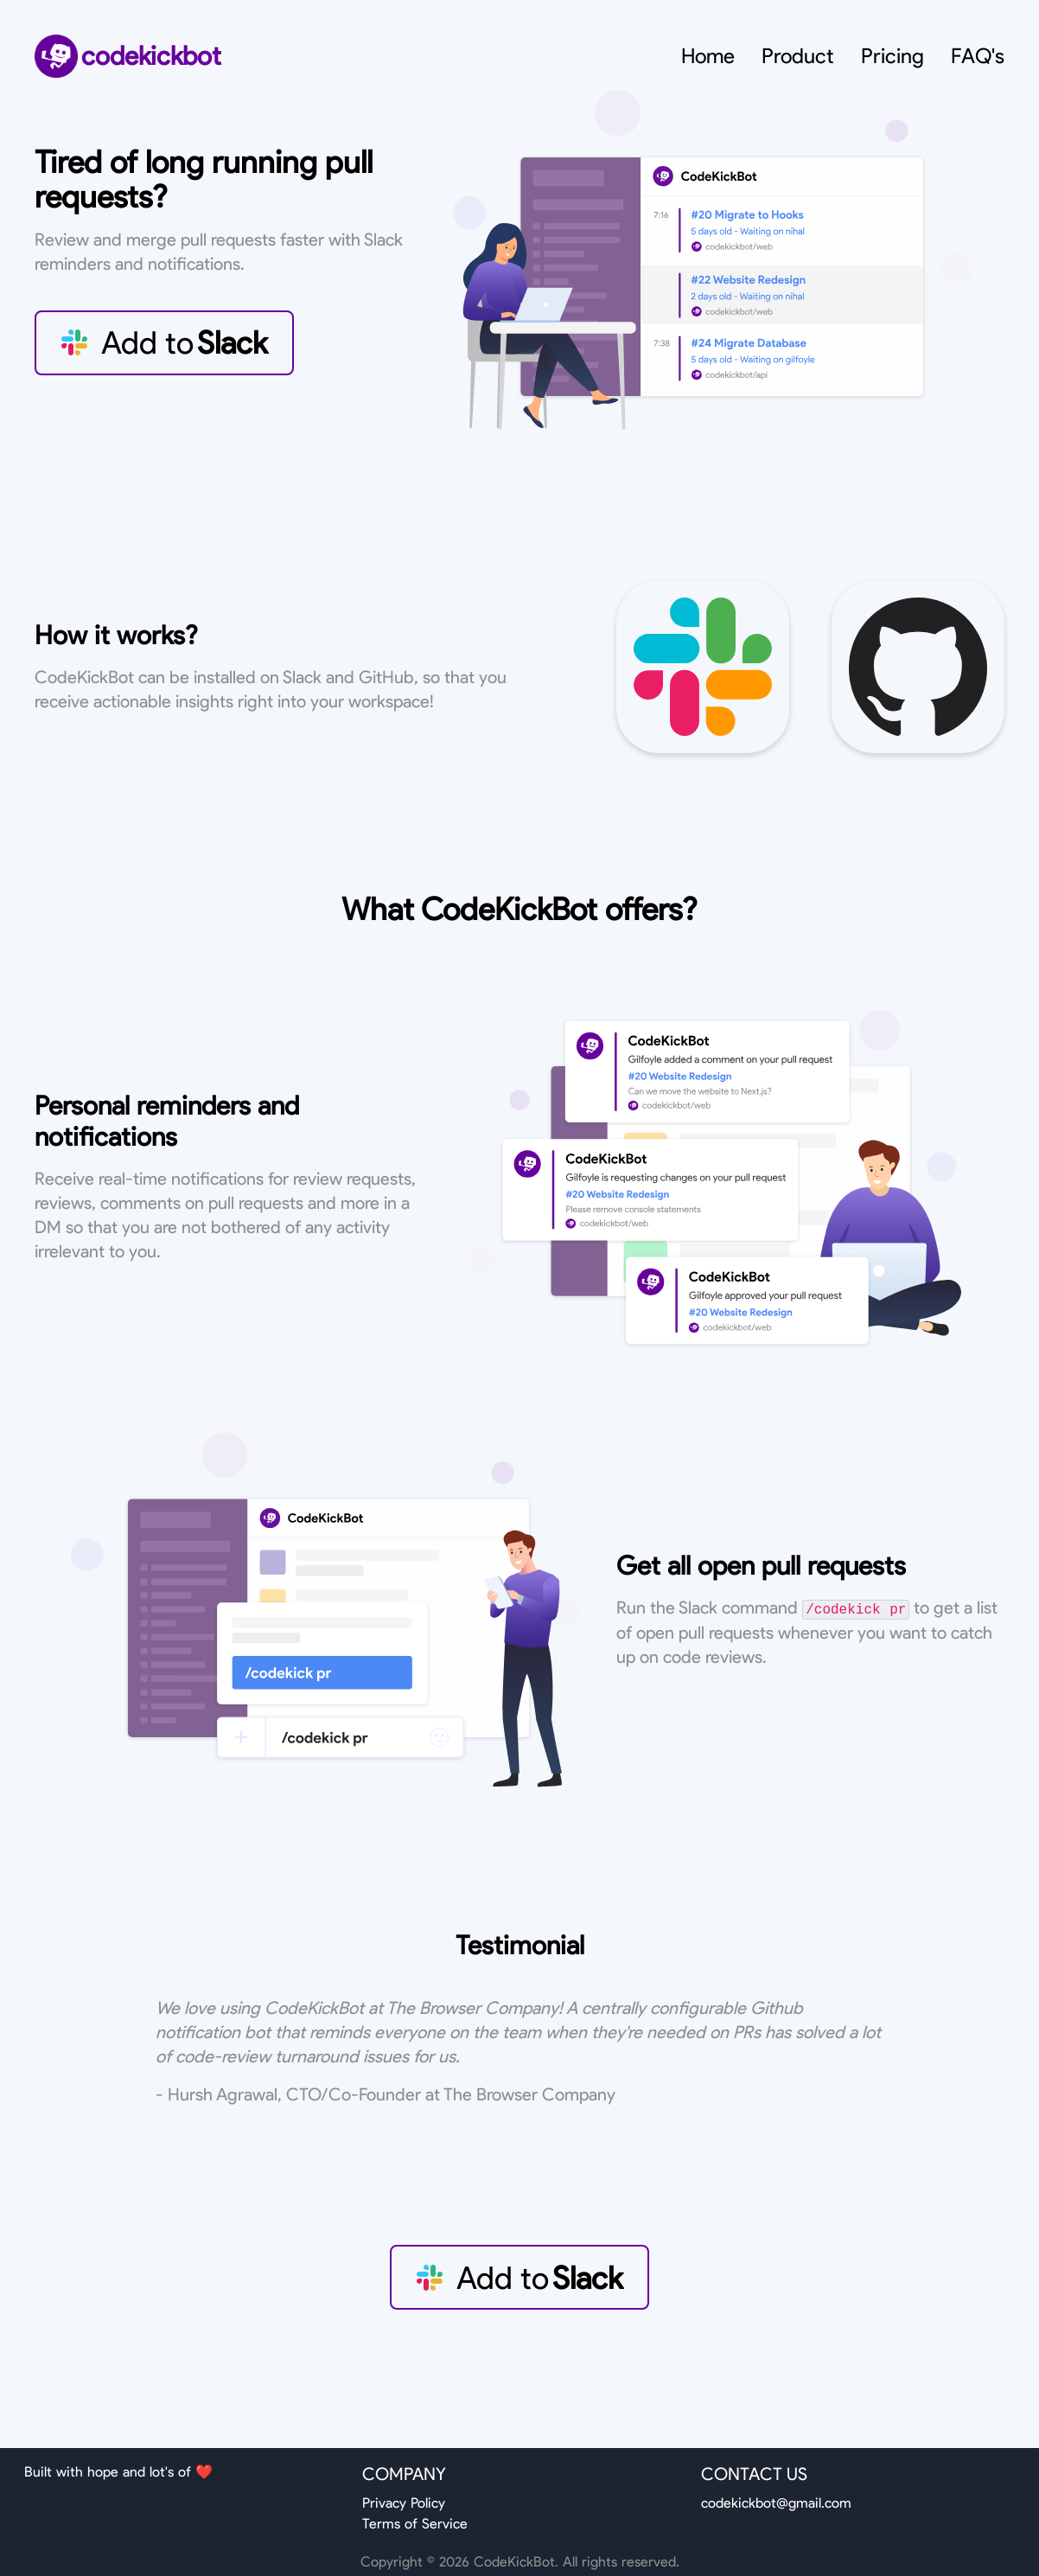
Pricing (892, 55)
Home (708, 55)
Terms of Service (415, 2523)
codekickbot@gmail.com (776, 2503)
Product (798, 55)
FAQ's (977, 55)
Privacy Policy (403, 2503)
